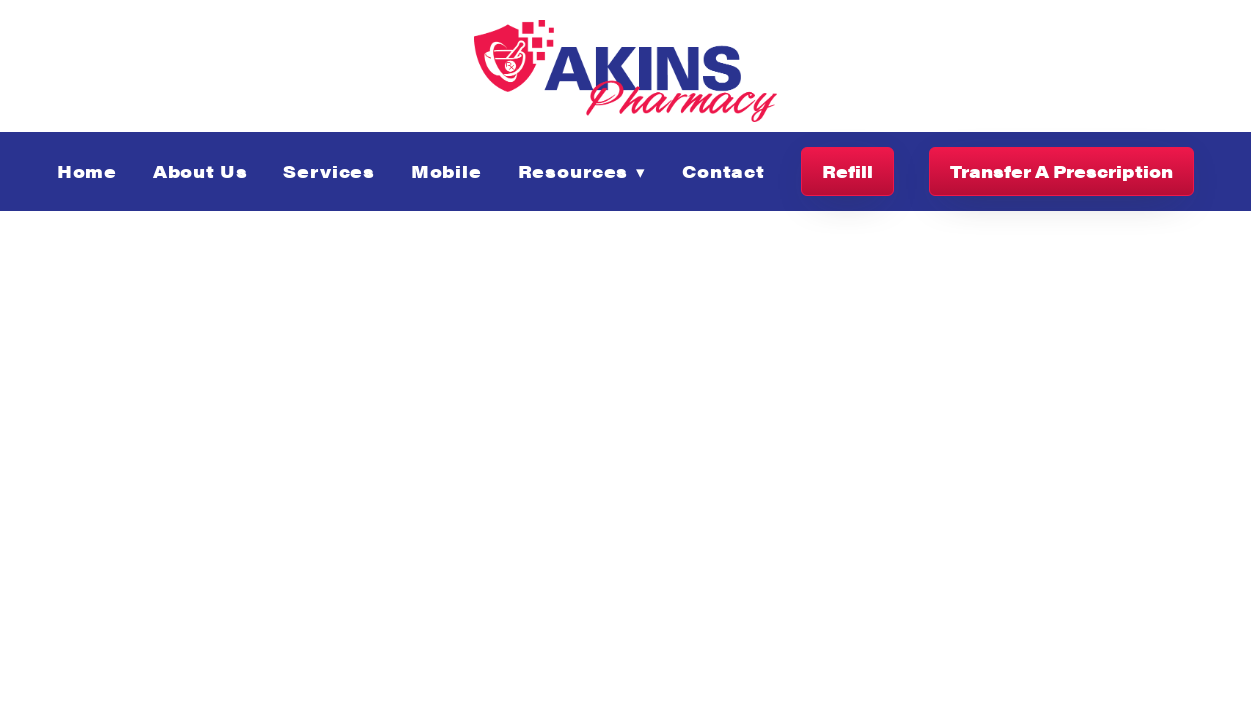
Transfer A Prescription (1061, 171)
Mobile (446, 171)
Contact (723, 171)
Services (329, 171)
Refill (847, 171)
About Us (200, 171)
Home (87, 171)
